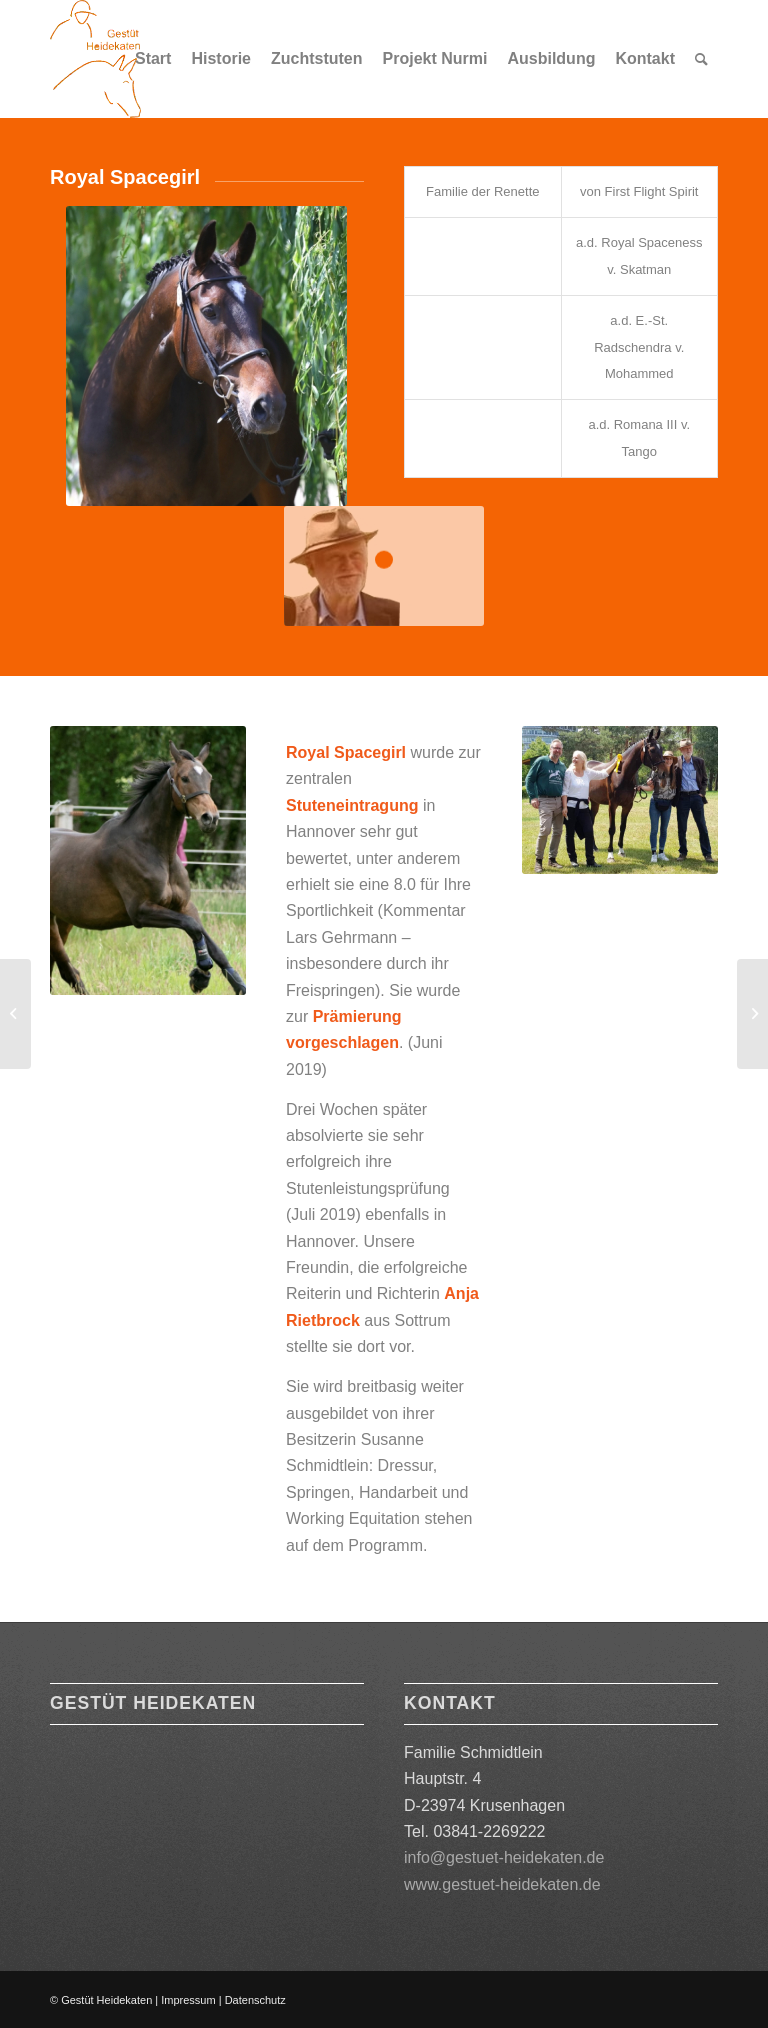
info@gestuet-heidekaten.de (504, 1857)
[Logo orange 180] (95, 59)
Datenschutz (255, 2000)
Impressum (188, 2000)
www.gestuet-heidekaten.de (502, 1884)
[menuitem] (153, 59)
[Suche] (701, 59)
